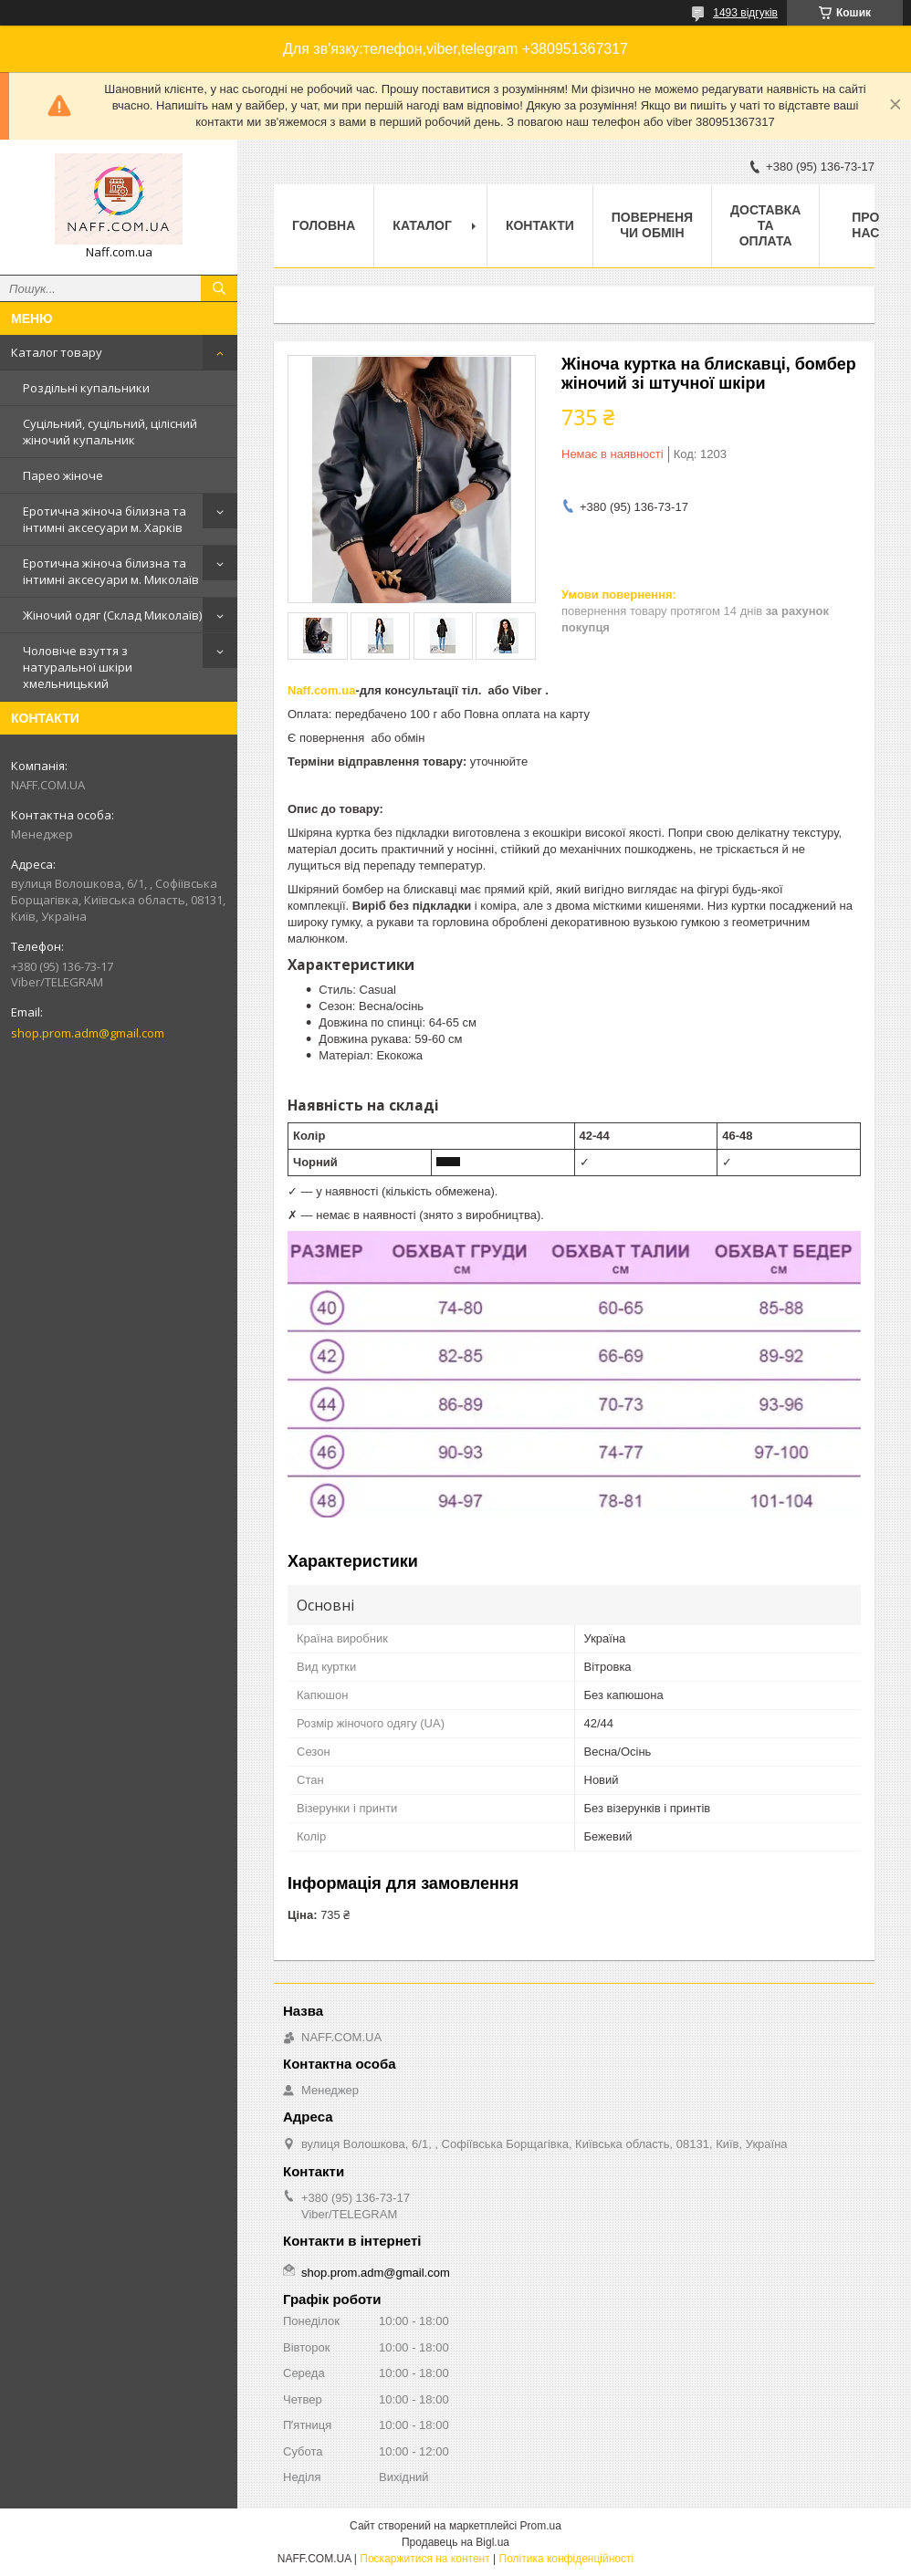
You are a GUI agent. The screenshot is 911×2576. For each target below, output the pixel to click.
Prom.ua (540, 2525)
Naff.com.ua (321, 690)
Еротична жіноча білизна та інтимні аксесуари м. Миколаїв (111, 571)
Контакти (540, 225)
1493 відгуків (745, 12)
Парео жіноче (63, 475)
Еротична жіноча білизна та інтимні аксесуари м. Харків (104, 519)
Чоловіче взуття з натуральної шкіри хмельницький (77, 667)
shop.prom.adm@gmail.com (87, 1033)
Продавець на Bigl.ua (455, 2542)
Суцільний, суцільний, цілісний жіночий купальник (110, 431)
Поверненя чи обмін (652, 225)
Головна (323, 225)
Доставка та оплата (765, 225)
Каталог (422, 225)
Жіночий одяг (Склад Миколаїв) (112, 615)
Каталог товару (56, 352)
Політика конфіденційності (566, 2558)
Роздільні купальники (86, 388)
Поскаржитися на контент (424, 2558)
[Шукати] (219, 288)
